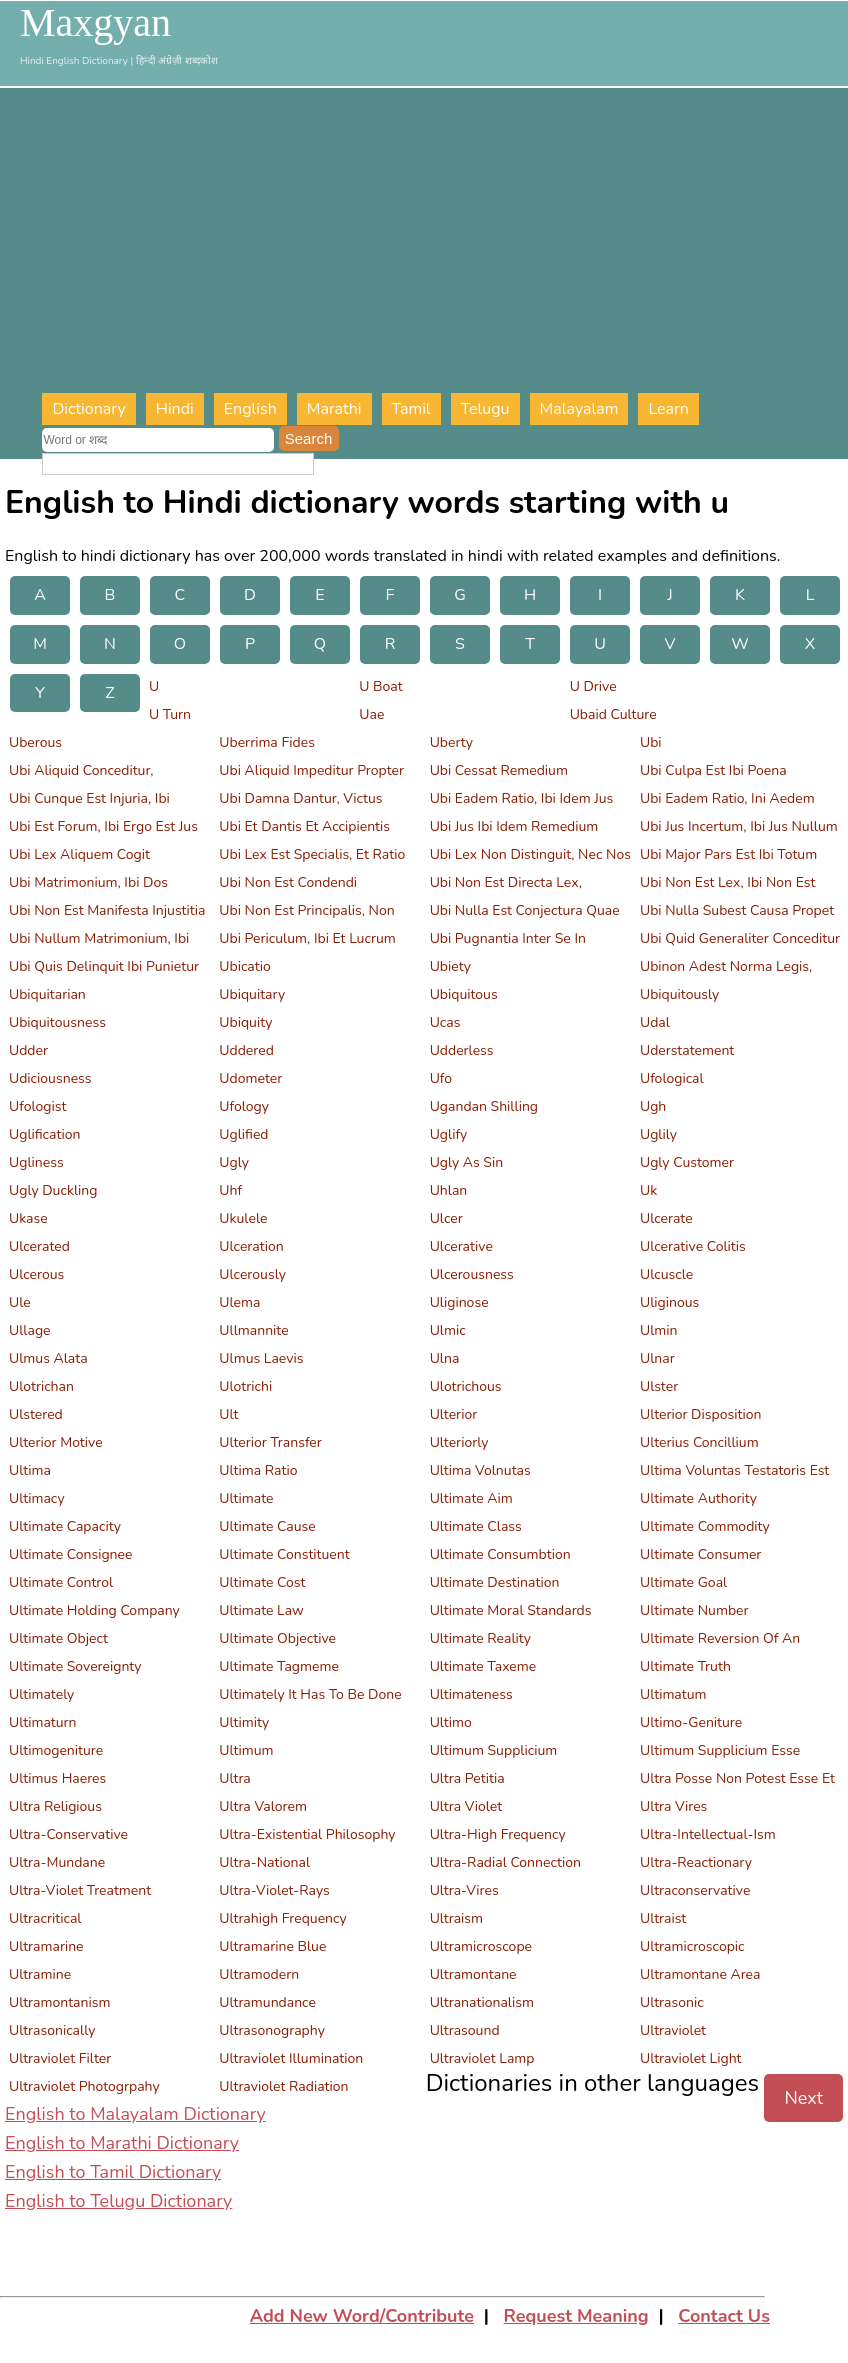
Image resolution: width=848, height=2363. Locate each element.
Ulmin (659, 1330)
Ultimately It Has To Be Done (310, 1694)
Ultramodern (259, 1974)
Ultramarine (46, 1946)
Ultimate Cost (262, 1582)
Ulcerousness (472, 1274)
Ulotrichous (466, 1386)
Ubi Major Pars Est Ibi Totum (728, 854)
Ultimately (41, 1694)
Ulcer (446, 1218)
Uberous (35, 742)
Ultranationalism (482, 2002)
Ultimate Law (261, 1610)
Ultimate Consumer (700, 1554)
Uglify (449, 1134)
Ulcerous (36, 1274)
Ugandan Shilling (484, 1106)
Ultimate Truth (685, 1666)
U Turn (170, 714)
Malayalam (579, 409)
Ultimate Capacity (65, 1526)
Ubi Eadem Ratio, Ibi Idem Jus (522, 798)
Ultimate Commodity (705, 1526)
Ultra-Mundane (57, 1862)
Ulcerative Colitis (693, 1246)
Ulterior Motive (56, 1442)
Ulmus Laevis (261, 1358)
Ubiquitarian (47, 994)
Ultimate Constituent (284, 1554)
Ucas (445, 1022)
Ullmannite (253, 1330)
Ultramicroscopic (692, 1946)
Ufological (672, 1078)
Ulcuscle (666, 1274)
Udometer (250, 1078)
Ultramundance (267, 2002)
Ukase (28, 1218)
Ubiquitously (679, 994)
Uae (371, 714)
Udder (28, 1050)
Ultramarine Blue (272, 1946)
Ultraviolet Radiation (283, 2086)
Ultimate (246, 1498)
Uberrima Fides (267, 742)
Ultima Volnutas (480, 1470)
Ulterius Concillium (699, 1442)
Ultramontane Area (700, 1974)
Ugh (653, 1106)
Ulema (239, 1302)
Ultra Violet (466, 1806)
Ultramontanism (59, 2002)
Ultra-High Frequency (498, 1834)
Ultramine (40, 1974)
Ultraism (456, 1918)
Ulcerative (461, 1246)
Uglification (44, 1134)
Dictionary (88, 409)
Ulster (659, 1386)
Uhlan (449, 1190)
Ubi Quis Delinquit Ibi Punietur (104, 966)
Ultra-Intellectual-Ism (708, 1834)
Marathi (334, 409)
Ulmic (448, 1330)
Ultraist (663, 1918)
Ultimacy (37, 1498)
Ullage (30, 1330)
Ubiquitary (252, 994)
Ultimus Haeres (57, 1778)
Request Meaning (576, 2316)
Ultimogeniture (56, 1750)
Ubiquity (245, 1022)
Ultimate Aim (471, 1498)
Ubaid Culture (613, 714)
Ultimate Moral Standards (511, 1610)
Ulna (445, 1358)
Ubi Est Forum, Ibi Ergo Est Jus (103, 826)
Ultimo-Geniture (691, 1722)
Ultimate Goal (683, 1582)
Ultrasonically (52, 2030)
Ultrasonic (672, 2002)
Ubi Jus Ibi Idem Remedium (514, 826)
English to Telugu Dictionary (118, 2201)
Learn (668, 409)
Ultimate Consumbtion (500, 1554)
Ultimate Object (58, 1638)
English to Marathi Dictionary (122, 2143)
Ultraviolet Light (691, 2058)
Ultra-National (264, 1862)
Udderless (462, 1050)
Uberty (451, 742)
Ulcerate (666, 1218)
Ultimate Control (61, 1582)
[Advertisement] (445, 243)
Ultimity (244, 1722)
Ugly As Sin (466, 1162)
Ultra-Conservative (68, 1834)
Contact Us (724, 2316)
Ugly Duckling (53, 1190)
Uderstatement (687, 1050)
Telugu (485, 409)
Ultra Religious (55, 1806)
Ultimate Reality (480, 1638)
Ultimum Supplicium (494, 1750)
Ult (228, 1414)
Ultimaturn (43, 1722)
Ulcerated (39, 1246)
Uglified (243, 1134)
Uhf (230, 1190)
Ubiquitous (464, 994)
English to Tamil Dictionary (113, 2172)
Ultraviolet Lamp (482, 2058)
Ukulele (243, 1218)
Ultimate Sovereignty (75, 1666)
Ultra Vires (673, 1806)
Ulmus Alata (48, 1358)
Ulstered (36, 1414)
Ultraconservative (695, 1890)
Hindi (175, 409)
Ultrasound (465, 2030)
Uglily (658, 1134)
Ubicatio (244, 966)
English (250, 409)
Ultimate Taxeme (483, 1666)
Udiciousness (50, 1078)
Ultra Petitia (467, 1778)
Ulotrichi (245, 1386)
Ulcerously (252, 1274)
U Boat (380, 686)
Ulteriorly (459, 1442)
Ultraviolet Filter (60, 2058)
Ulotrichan (41, 1386)
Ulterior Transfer (270, 1442)
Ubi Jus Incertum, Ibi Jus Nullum (739, 826)
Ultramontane (473, 1974)
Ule (20, 1302)
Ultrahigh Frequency (283, 1918)
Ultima (30, 1470)
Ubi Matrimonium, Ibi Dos (88, 882)
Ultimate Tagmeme (279, 1666)
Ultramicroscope (481, 1946)
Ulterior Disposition (700, 1414)
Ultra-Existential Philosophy (307, 1834)
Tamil (411, 409)
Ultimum (246, 1750)
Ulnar (657, 1358)
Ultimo (451, 1722)
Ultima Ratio (258, 1470)
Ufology (244, 1106)
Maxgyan (95, 23)
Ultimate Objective (277, 1638)
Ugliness (36, 1162)
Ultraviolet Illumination (291, 2058)
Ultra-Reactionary (696, 1862)
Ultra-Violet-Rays (274, 1890)
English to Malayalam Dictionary (135, 2114)
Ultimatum (673, 1694)
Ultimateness (471, 1694)
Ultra (234, 1778)
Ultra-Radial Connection (505, 1862)
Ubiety (450, 966)
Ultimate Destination (495, 1582)
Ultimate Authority (698, 1498)
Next (803, 2098)
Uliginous (669, 1302)
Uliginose (459, 1302)
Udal (655, 1022)
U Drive (593, 686)
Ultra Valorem (263, 1806)
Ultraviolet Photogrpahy (84, 2086)
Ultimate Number (694, 1610)
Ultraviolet (673, 2030)
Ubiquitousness (57, 1022)
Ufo (441, 1078)
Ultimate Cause (267, 1526)
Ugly (234, 1162)
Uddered (246, 1050)
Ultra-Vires (464, 1890)
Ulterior (454, 1414)
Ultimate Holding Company (94, 1610)
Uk (648, 1190)
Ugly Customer (687, 1162)
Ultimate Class (476, 1526)
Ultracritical (45, 1918)
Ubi (651, 742)
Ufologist (37, 1106)
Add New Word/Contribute (362, 2316)
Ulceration (251, 1246)
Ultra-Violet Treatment (80, 1890)
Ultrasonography (272, 2030)
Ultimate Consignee (70, 1554)
